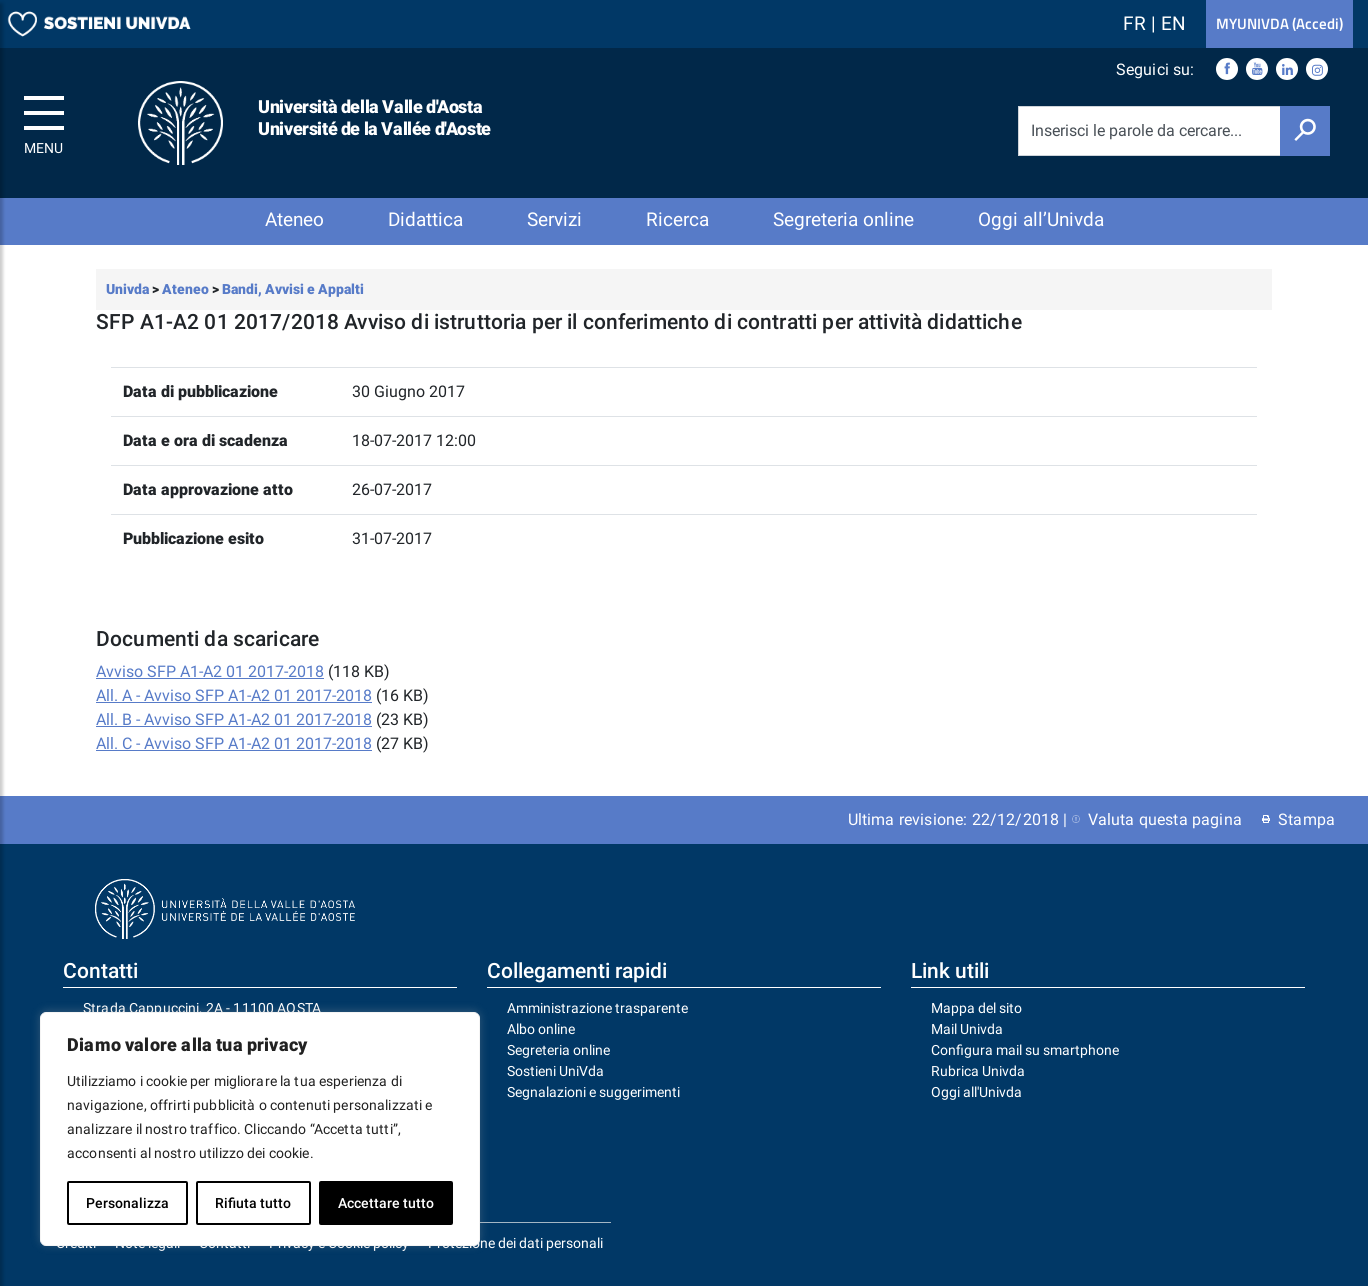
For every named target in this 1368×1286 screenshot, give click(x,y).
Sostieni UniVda (555, 1071)
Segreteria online (843, 219)
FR (1137, 23)
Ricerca (677, 219)
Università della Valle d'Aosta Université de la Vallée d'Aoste (374, 117)
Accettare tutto (386, 1203)
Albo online (541, 1029)
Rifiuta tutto (253, 1203)
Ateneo (294, 219)
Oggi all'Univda (976, 1092)
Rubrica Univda (978, 1071)
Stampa (1298, 819)
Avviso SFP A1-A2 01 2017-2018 (210, 671)
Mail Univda (967, 1029)
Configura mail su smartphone (1025, 1050)
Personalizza (127, 1203)
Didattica (425, 219)
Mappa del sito (976, 1008)
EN (1173, 23)
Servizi (554, 219)
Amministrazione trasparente (597, 1008)
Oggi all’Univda (1041, 219)
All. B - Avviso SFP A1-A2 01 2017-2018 (234, 719)
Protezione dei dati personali (515, 1243)
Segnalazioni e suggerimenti (593, 1092)
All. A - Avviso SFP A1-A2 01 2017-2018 (234, 695)
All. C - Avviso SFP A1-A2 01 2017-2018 (234, 743)
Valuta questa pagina (1157, 819)
